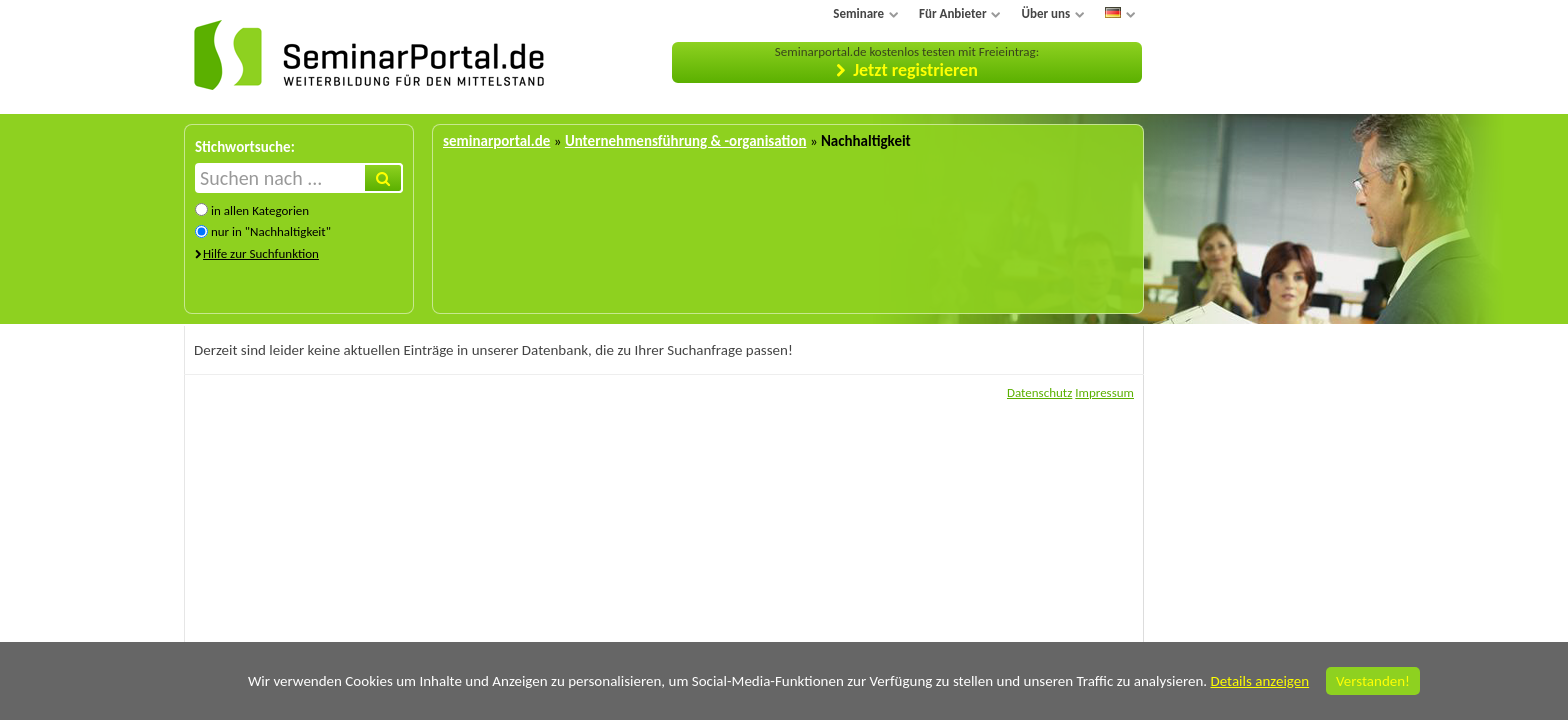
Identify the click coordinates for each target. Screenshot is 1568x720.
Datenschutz (1039, 392)
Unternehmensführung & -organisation (686, 141)
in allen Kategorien (260, 210)
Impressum (1104, 392)
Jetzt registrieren (915, 70)
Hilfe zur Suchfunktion (261, 253)
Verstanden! (1373, 681)
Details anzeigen (1259, 681)
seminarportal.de (496, 141)
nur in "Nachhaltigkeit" (271, 231)
